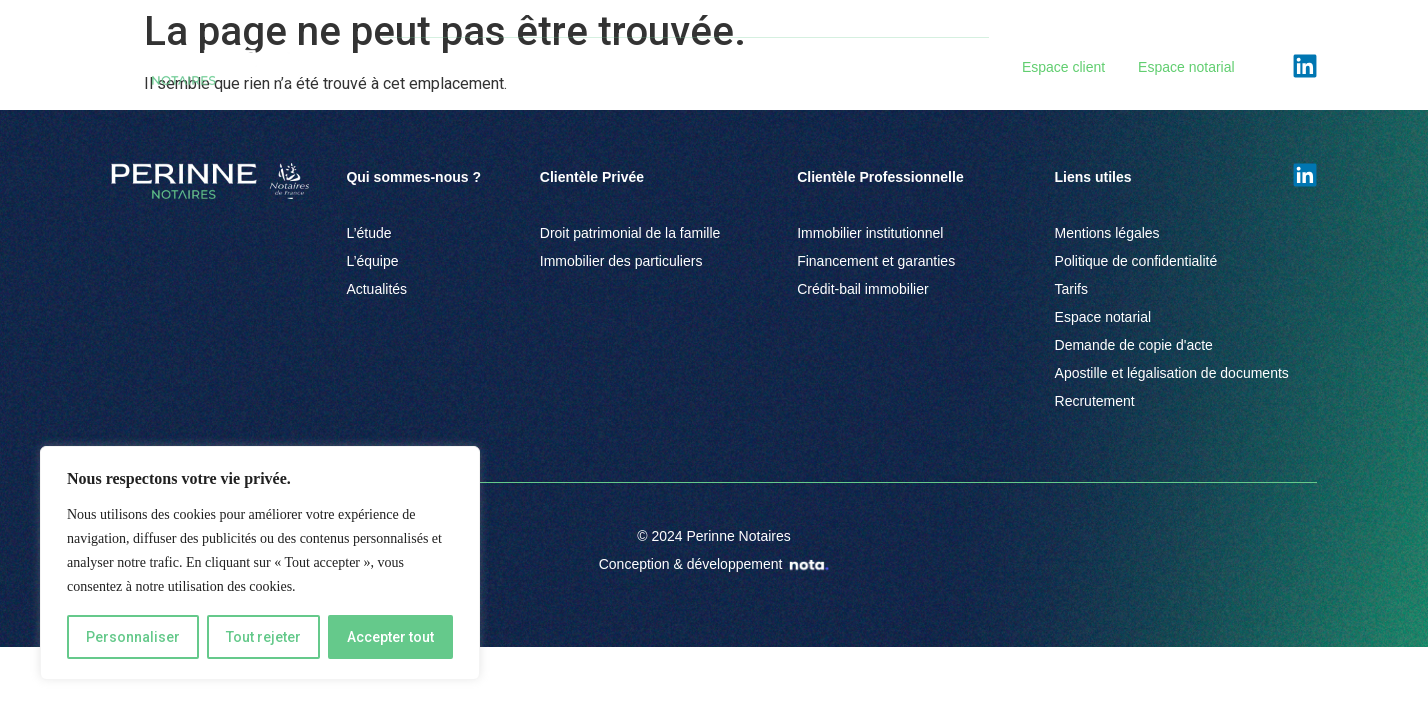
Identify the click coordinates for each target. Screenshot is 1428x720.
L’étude (368, 233)
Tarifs (1071, 289)
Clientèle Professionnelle (683, 67)
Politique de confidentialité (1136, 261)
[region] (260, 563)
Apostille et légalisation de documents (1172, 373)
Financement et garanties (876, 261)
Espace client (1063, 67)
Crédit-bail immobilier (862, 289)
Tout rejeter (263, 637)
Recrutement (1095, 401)
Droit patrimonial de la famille (630, 233)
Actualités (902, 67)
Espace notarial (1186, 67)
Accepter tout (390, 637)
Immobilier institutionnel (870, 233)
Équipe (819, 67)
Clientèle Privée (514, 67)
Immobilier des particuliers (621, 261)
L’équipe (372, 261)
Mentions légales (1107, 233)
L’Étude (405, 67)
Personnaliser (133, 637)
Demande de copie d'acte (1134, 345)
